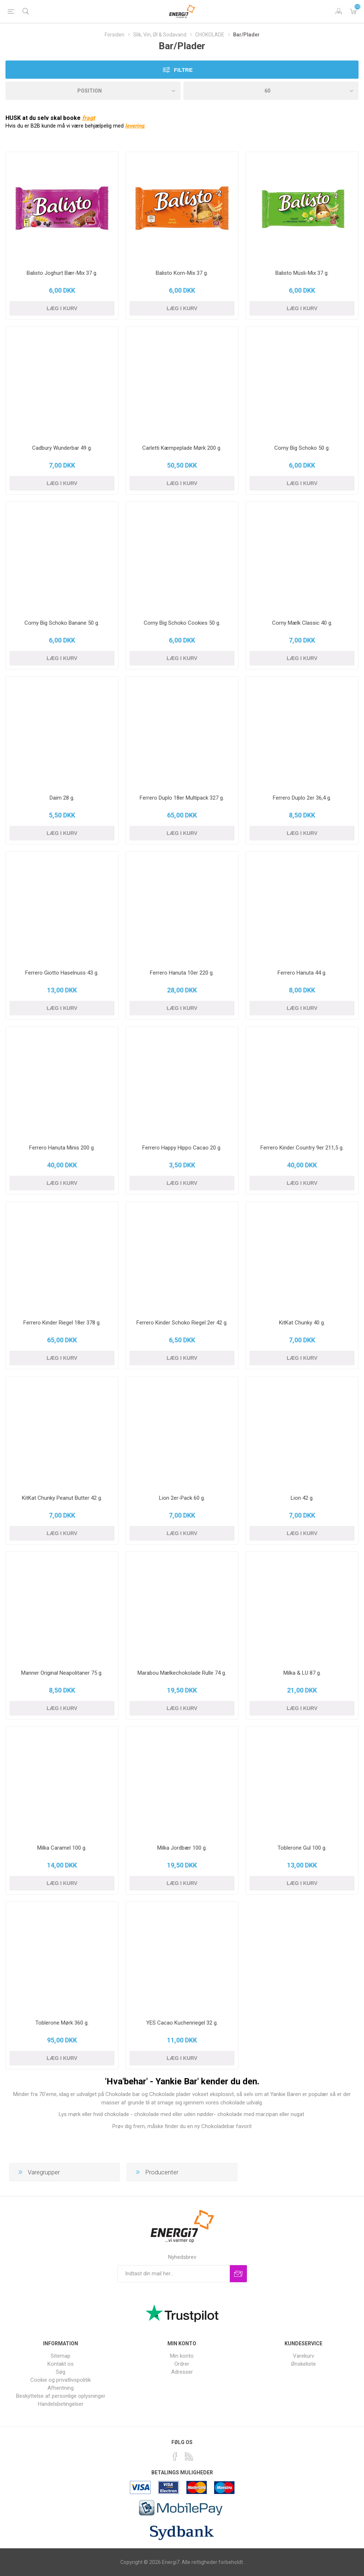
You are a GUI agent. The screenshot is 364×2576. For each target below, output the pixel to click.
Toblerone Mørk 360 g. (62, 2022)
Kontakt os (60, 2364)
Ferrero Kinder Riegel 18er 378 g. (62, 1322)
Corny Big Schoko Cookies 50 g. (182, 623)
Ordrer (181, 2364)
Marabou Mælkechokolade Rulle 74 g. (182, 1673)
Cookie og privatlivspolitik (60, 2380)
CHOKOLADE (209, 35)
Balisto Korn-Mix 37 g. (182, 273)
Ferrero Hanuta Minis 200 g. (62, 1147)
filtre (183, 70)
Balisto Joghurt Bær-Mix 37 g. (62, 273)
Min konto (182, 2356)
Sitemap (60, 2356)
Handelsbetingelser (61, 2404)
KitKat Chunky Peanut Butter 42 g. (62, 1498)
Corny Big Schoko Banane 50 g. (61, 623)
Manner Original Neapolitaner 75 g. (61, 1673)
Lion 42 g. (302, 1498)
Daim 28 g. (62, 798)
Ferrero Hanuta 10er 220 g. (182, 972)
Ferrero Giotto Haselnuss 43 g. (61, 972)
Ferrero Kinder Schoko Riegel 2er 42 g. (182, 1322)
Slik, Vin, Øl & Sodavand (159, 35)
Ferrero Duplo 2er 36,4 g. (302, 798)
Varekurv (353, 11)
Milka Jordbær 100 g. (182, 1848)
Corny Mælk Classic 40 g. (302, 623)
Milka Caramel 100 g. (61, 1848)
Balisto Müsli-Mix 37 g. (302, 273)
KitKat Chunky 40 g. (302, 1322)
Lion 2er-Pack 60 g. (182, 1498)
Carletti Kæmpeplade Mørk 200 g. (181, 448)
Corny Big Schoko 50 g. (302, 448)
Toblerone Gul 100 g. (302, 1848)
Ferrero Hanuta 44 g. (302, 972)
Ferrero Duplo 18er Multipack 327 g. (182, 798)
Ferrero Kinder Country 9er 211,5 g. (302, 1147)
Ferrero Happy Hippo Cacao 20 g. (181, 1147)
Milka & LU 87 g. (302, 1673)
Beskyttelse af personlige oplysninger (60, 2396)
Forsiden (114, 35)
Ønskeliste (303, 2364)
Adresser (182, 2372)
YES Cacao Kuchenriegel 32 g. (182, 2022)
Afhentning (60, 2388)
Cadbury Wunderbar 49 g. (62, 448)
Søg (60, 2372)
